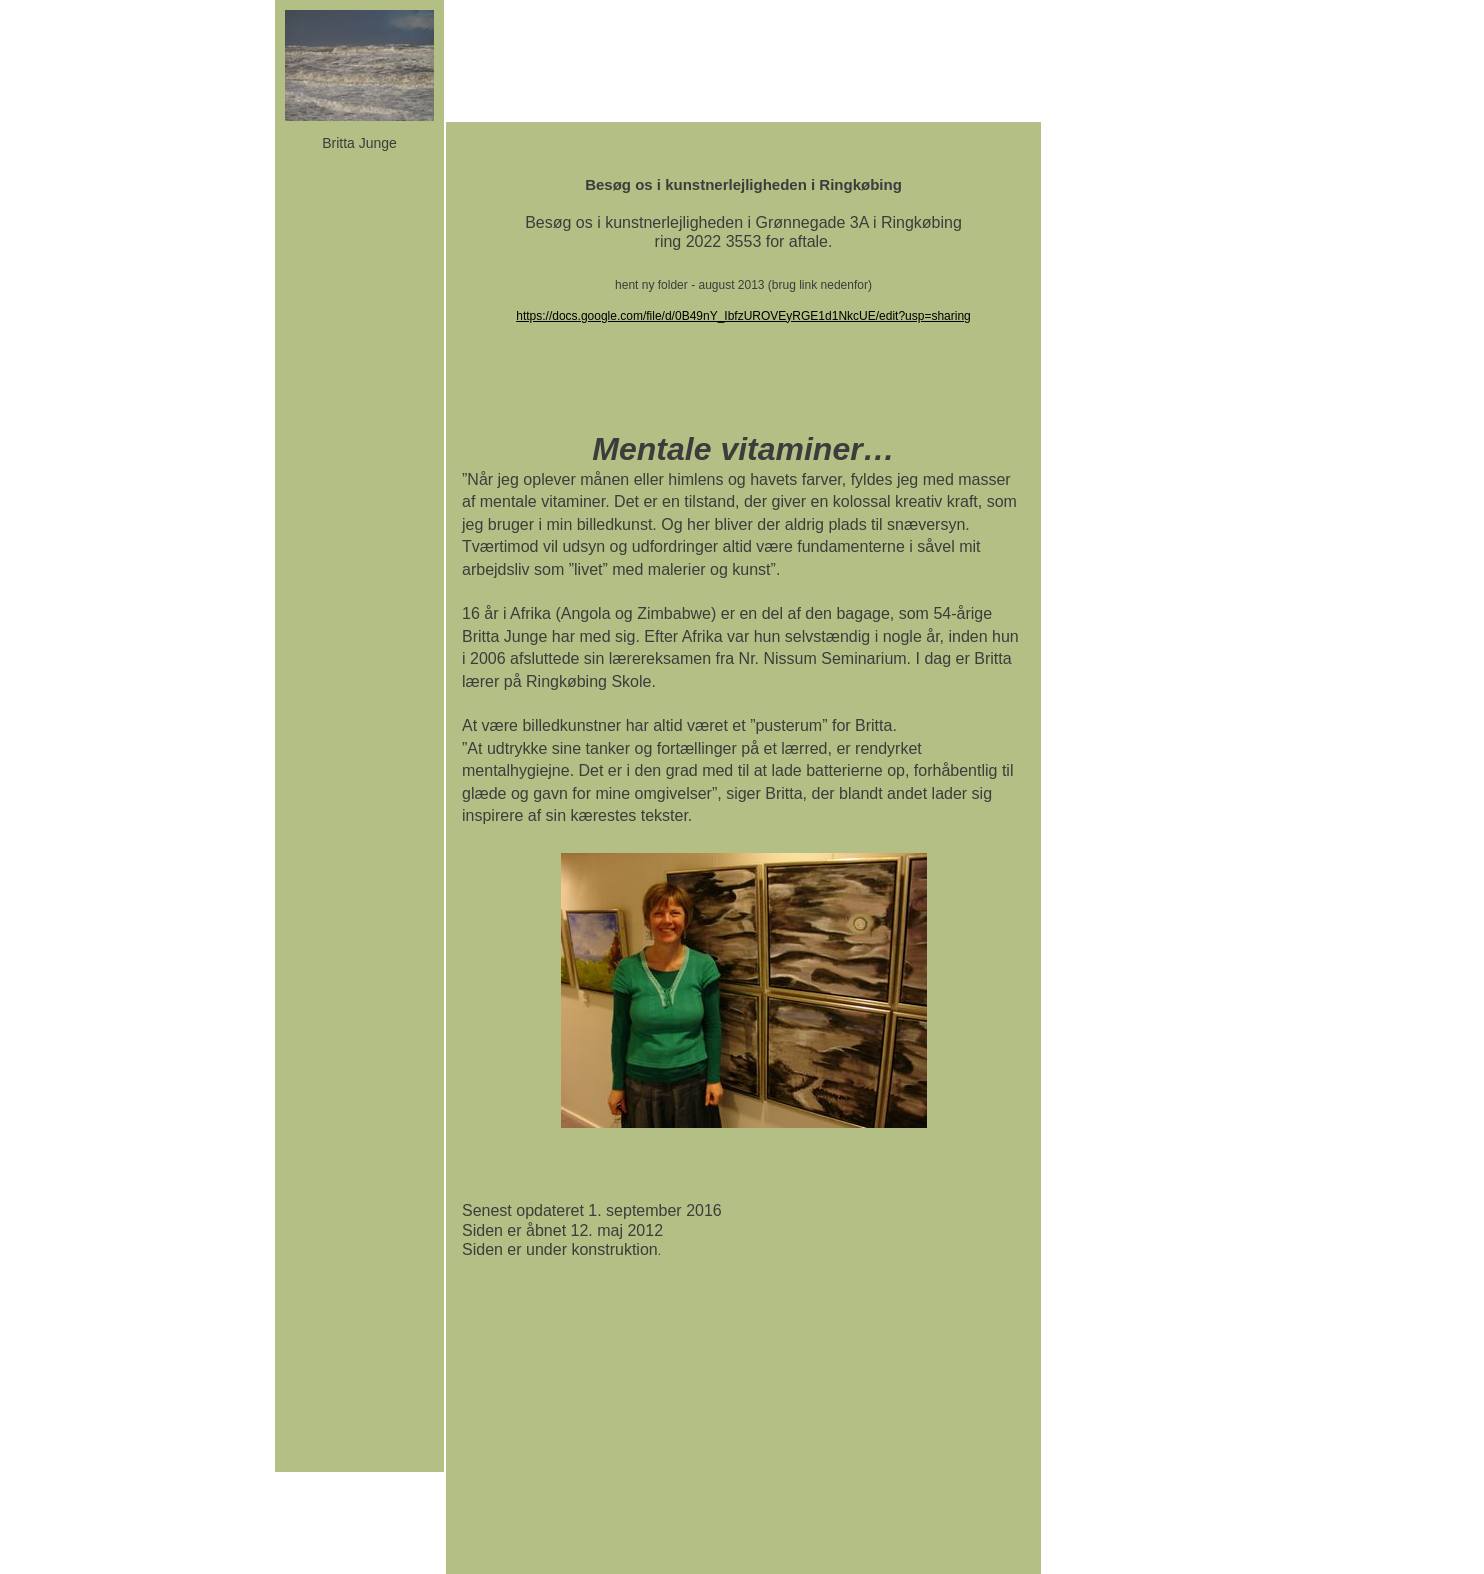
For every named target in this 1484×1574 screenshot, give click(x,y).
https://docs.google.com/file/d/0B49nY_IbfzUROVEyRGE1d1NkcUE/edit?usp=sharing (743, 316)
